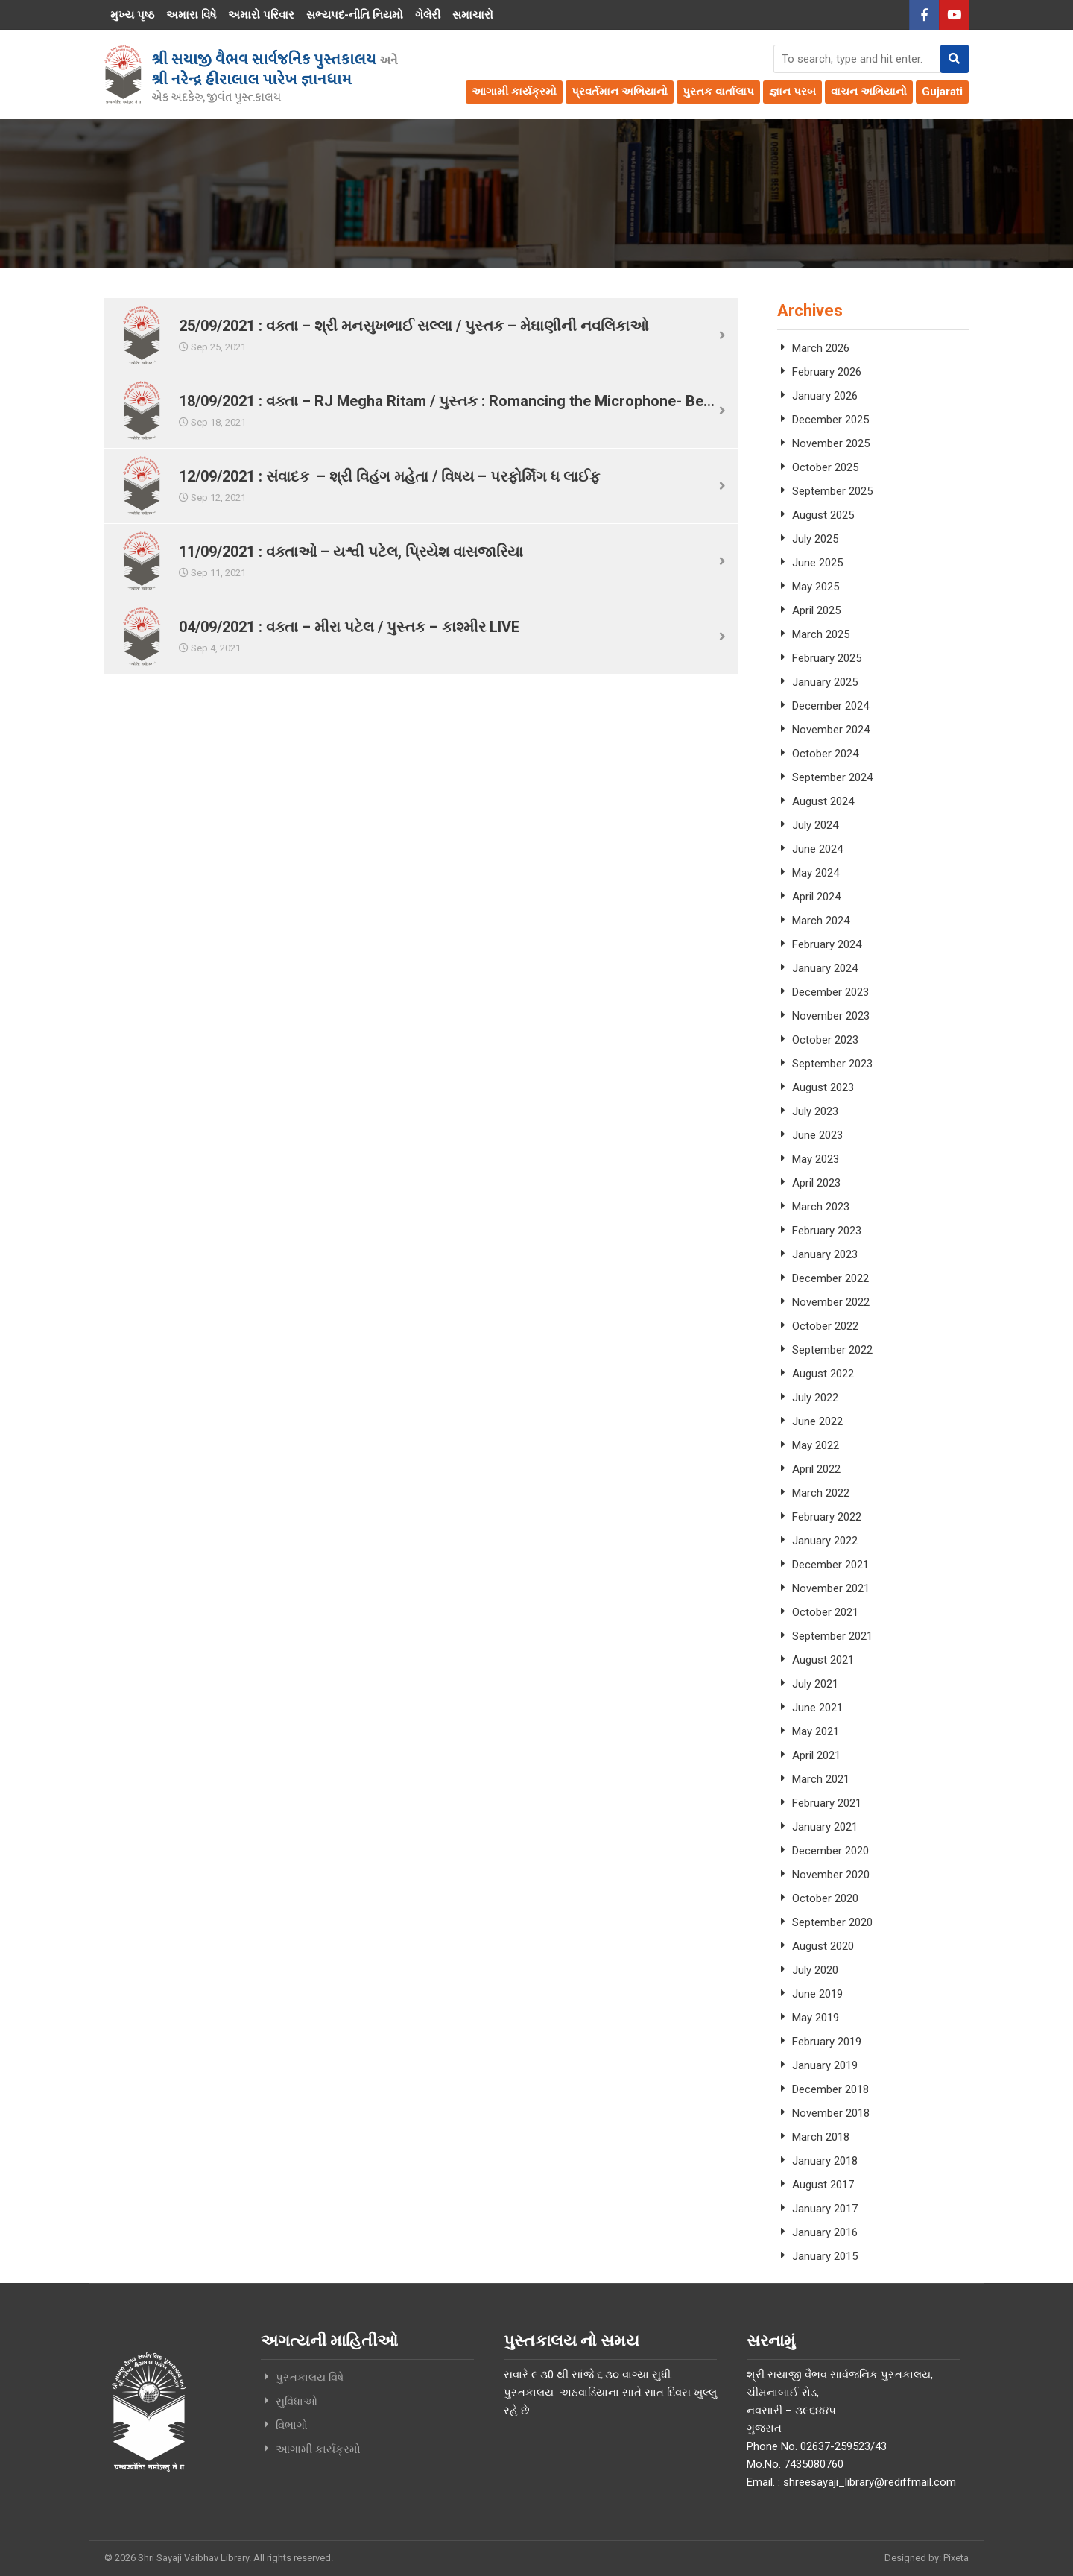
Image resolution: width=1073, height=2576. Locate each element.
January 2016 (825, 2232)
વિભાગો (292, 2425)
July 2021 (815, 1683)
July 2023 (815, 1111)
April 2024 (816, 896)
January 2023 (825, 1254)
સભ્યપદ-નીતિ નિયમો (354, 15)
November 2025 (831, 443)
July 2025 (815, 539)
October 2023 (825, 1039)
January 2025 (825, 682)
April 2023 (816, 1183)
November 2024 (831, 729)
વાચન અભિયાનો (869, 91)
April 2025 (816, 610)
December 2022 (830, 1278)
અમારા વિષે (191, 15)
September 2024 (832, 777)
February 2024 (826, 944)
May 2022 (815, 1445)
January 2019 (825, 2065)
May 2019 (815, 2017)
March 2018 (820, 2137)
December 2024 (830, 706)
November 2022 (831, 1302)
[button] (954, 59)
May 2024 (815, 873)
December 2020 (830, 1850)
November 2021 (831, 1588)
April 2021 (816, 1755)
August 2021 (823, 1660)
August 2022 (823, 1373)
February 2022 (826, 1517)
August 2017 (823, 2184)
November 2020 (831, 1874)
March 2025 (820, 634)
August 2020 (823, 1946)
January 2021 (825, 1827)
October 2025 (825, 467)
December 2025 (830, 419)
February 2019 (826, 2041)
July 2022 (815, 1397)
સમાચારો (472, 15)
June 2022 (817, 1421)
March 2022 (820, 1493)
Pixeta (956, 2557)
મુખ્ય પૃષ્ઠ (132, 15)
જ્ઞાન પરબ (792, 91)
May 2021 (815, 1731)
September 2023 (832, 1063)
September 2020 (832, 1922)
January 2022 (825, 1540)
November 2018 (831, 2113)
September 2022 (832, 1350)
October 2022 (825, 1326)
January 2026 (825, 395)
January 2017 (825, 2208)
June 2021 (817, 1707)
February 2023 (826, 1230)
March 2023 (820, 1206)
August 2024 (823, 801)
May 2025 (815, 586)
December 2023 (830, 992)
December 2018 (830, 2089)
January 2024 (825, 968)
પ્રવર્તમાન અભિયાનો (620, 91)
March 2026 (820, 348)
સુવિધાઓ (296, 2401)
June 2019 (817, 1994)
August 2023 (823, 1087)
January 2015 (825, 2256)
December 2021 (830, 1564)
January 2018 (825, 2161)
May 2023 (815, 1159)
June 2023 (817, 1135)
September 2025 (832, 491)
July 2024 (815, 825)
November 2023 (831, 1016)
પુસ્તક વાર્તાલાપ (718, 91)
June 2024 (817, 849)
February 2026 (826, 372)
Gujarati (942, 91)
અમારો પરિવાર (261, 15)
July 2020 (815, 1970)
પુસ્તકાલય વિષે (310, 2377)
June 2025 (817, 562)
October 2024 (825, 753)
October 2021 (825, 1612)
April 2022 (816, 1469)
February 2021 (826, 1803)
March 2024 (820, 920)
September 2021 (832, 1636)
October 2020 (825, 1898)
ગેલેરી (427, 15)
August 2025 (823, 515)
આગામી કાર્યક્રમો (514, 91)
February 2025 (826, 658)
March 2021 (820, 1779)
